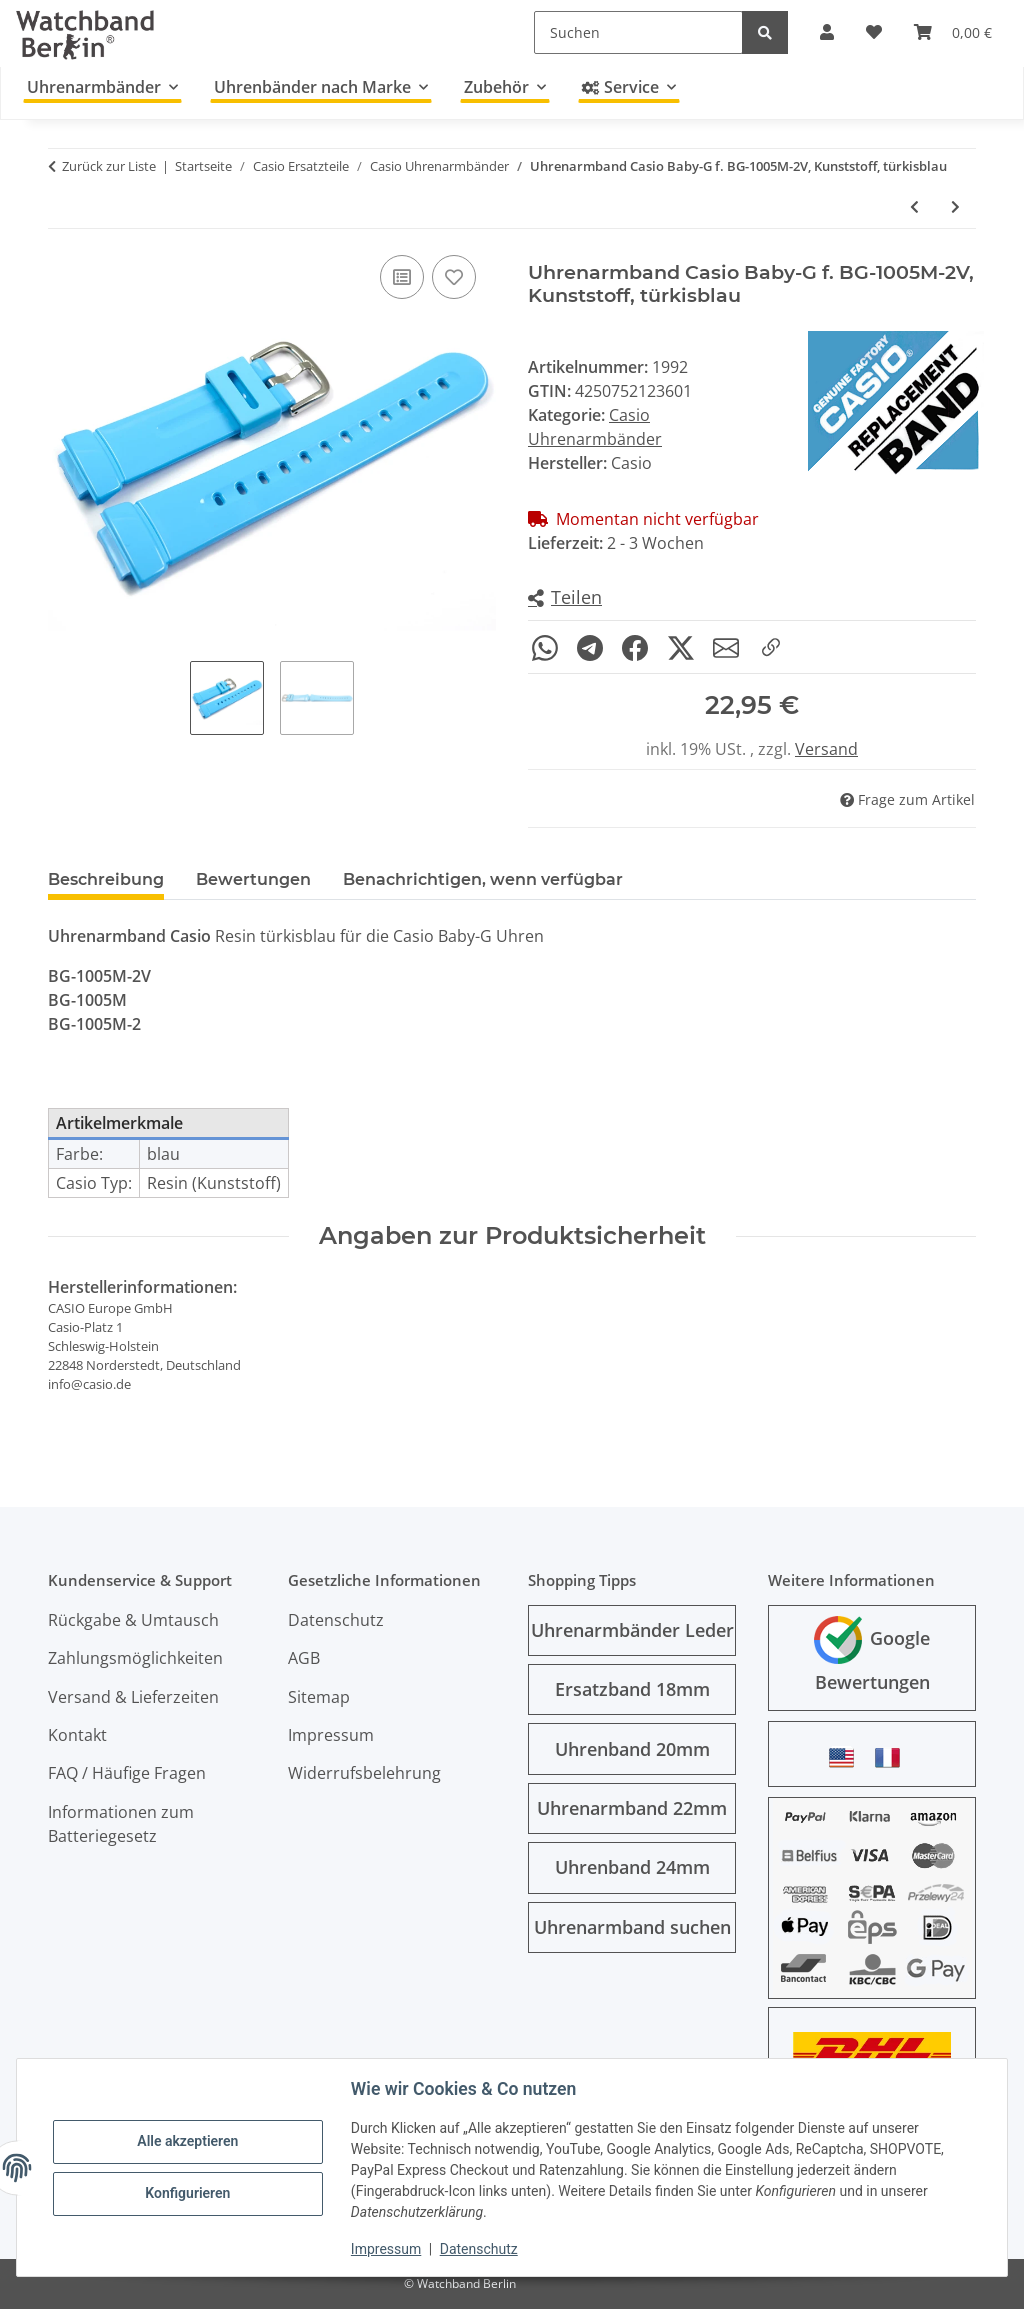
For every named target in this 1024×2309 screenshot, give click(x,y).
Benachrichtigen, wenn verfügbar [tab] (483, 881)
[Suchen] (638, 32)
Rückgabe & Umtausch (133, 1620)
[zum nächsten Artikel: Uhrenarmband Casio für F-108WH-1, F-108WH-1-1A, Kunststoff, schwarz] (955, 206)
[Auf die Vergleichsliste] (402, 277)
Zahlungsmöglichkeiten (135, 1658)
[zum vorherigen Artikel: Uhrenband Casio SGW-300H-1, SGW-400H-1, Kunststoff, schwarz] (914, 206)
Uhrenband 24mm (632, 1867)
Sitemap (319, 1697)
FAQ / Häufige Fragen (127, 1773)
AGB (304, 1658)
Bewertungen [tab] (253, 879)
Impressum (386, 2249)
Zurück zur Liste (109, 166)
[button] (565, 598)
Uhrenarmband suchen (632, 1927)
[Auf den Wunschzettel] (454, 277)
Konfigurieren (187, 2193)
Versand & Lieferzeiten (133, 1697)
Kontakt (77, 1735)
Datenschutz (479, 2249)
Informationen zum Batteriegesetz (121, 1824)
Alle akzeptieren (187, 2141)
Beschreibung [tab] (106, 879)
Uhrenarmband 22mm (632, 1808)
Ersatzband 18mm (632, 1689)
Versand (826, 749)
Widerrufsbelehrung (364, 1773)
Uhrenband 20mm (632, 1749)
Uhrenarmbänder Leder (632, 1630)
